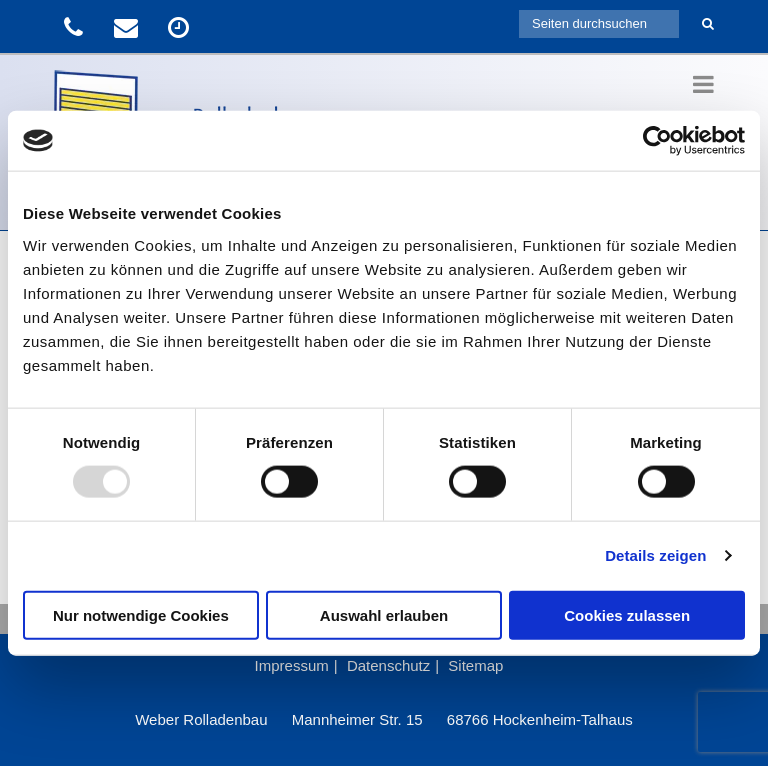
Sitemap (475, 665)
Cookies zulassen (627, 614)
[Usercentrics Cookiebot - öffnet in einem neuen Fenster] (657, 141)
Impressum (292, 665)
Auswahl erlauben (384, 614)
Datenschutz (388, 665)
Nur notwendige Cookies (141, 614)
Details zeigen (655, 555)
